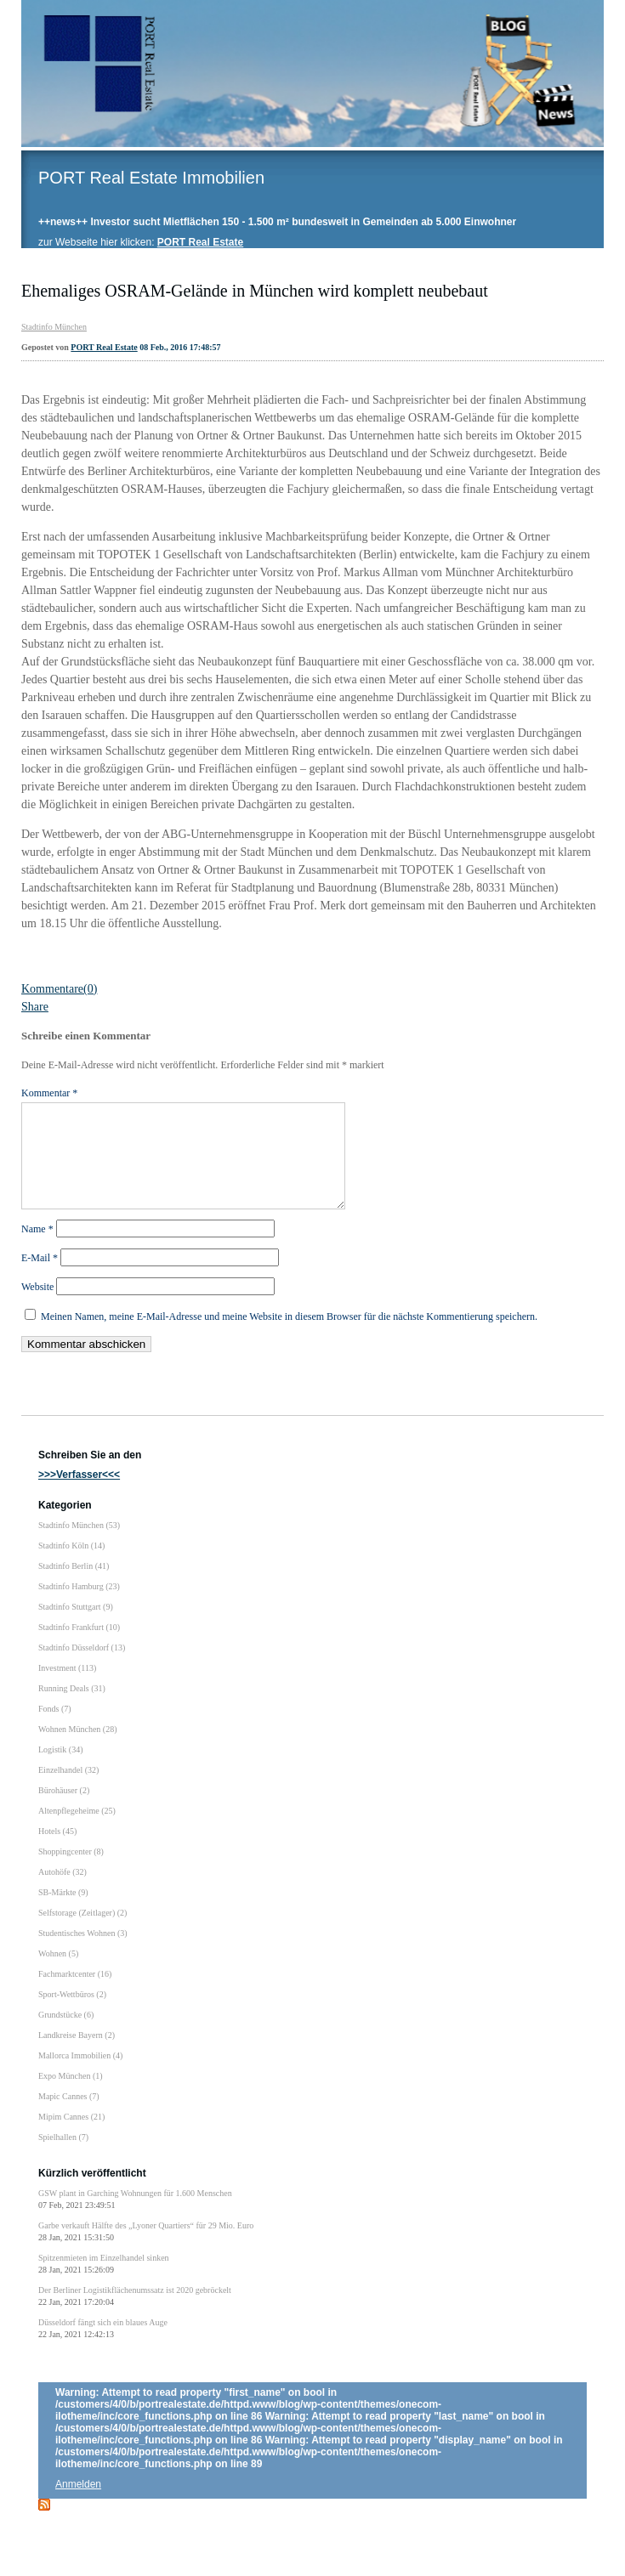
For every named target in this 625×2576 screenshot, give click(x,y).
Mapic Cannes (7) (68, 2116)
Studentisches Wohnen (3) (83, 1953)
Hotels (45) (57, 1851)
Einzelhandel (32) (68, 1790)
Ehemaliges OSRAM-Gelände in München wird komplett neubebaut (254, 290)
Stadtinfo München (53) (79, 1545)
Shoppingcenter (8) (71, 1872)
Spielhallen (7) (63, 2157)
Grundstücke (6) (66, 2035)
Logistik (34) (60, 1770)
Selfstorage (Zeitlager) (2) (82, 1933)
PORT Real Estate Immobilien (151, 177)
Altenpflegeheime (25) (77, 1831)
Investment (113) (67, 1688)
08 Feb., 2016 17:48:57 (179, 347)
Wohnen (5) (58, 1974)
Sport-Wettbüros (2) (72, 2014)
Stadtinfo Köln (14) (71, 1566)
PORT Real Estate (104, 347)
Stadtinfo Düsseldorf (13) (81, 1668)
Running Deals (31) (71, 1708)
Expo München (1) (70, 2096)
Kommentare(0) (59, 988)
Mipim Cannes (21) (71, 2137)
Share (34, 1006)
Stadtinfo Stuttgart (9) (75, 1627)
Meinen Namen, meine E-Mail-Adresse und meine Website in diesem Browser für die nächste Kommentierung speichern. (289, 1337)
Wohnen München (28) (77, 1749)
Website (37, 1307)
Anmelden (78, 2505)
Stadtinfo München (54, 326)
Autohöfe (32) (62, 1892)
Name (37, 1249)
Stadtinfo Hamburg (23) (79, 1606)
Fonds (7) (54, 1729)
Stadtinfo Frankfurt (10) (79, 1647)
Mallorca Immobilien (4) (80, 2076)
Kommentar (49, 1093)
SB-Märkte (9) (63, 1912)
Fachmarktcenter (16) (74, 1994)
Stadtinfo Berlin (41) (73, 1586)
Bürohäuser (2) (63, 1810)
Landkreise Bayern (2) (76, 2055)
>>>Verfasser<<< (79, 1495)
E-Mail (39, 1278)
